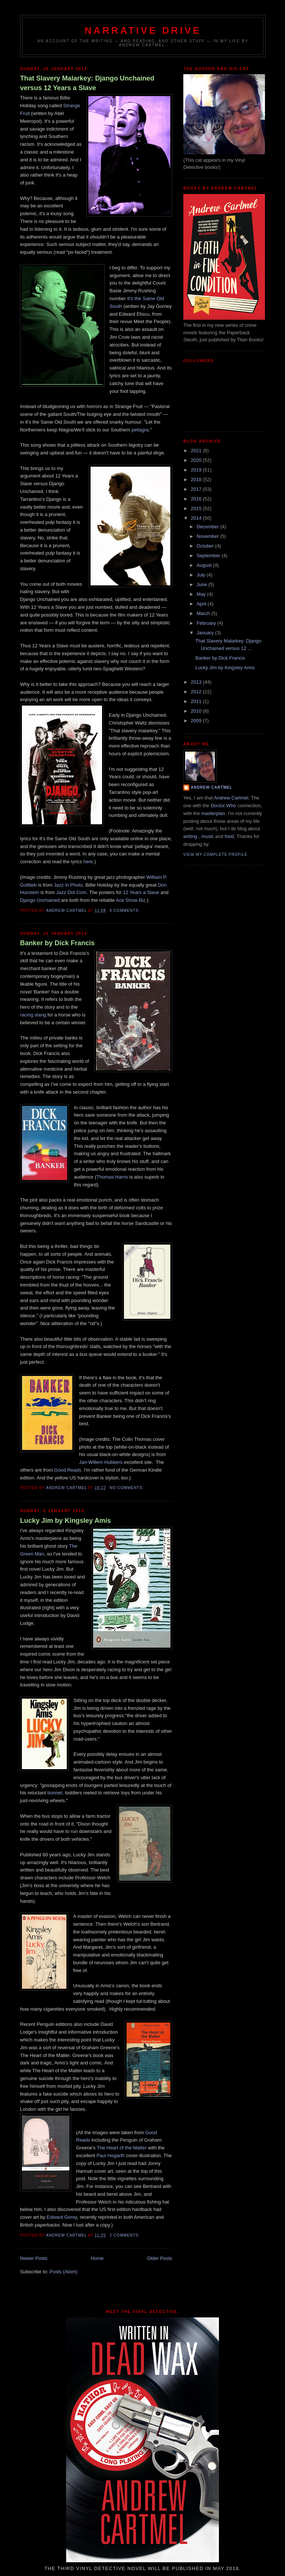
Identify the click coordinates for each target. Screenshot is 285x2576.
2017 (197, 489)
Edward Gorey (62, 2217)
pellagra (139, 430)
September (209, 555)
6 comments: (125, 910)
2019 (197, 470)
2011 (197, 701)
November (208, 536)
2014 (197, 518)
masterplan (213, 813)
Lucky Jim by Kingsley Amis (65, 1520)
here (88, 861)
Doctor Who (223, 805)
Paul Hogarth (110, 2155)
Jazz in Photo (68, 885)
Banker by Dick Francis (57, 943)
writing (190, 836)
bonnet (55, 1792)
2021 (197, 450)
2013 (197, 682)
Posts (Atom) (64, 2271)
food (229, 836)
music (207, 836)
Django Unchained (40, 900)
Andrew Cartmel (211, 787)
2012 (197, 691)
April (202, 604)
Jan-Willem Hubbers (100, 1462)
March (204, 613)
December (208, 526)
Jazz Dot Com (71, 892)
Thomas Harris (112, 1177)
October (206, 546)
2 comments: (125, 2235)
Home (97, 2258)
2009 (197, 720)
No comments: (127, 1488)
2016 (197, 499)
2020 (197, 460)
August (205, 565)
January (206, 632)
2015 (197, 508)
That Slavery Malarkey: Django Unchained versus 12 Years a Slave (87, 83)
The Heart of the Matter (122, 2147)
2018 (197, 479)
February (207, 623)
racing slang (33, 1015)
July (202, 575)
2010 (197, 711)
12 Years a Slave (141, 892)
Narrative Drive (143, 30)
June (203, 584)
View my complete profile (215, 854)
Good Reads (67, 1470)
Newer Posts (34, 2258)
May (202, 594)
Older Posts (159, 2258)
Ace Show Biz (130, 900)
